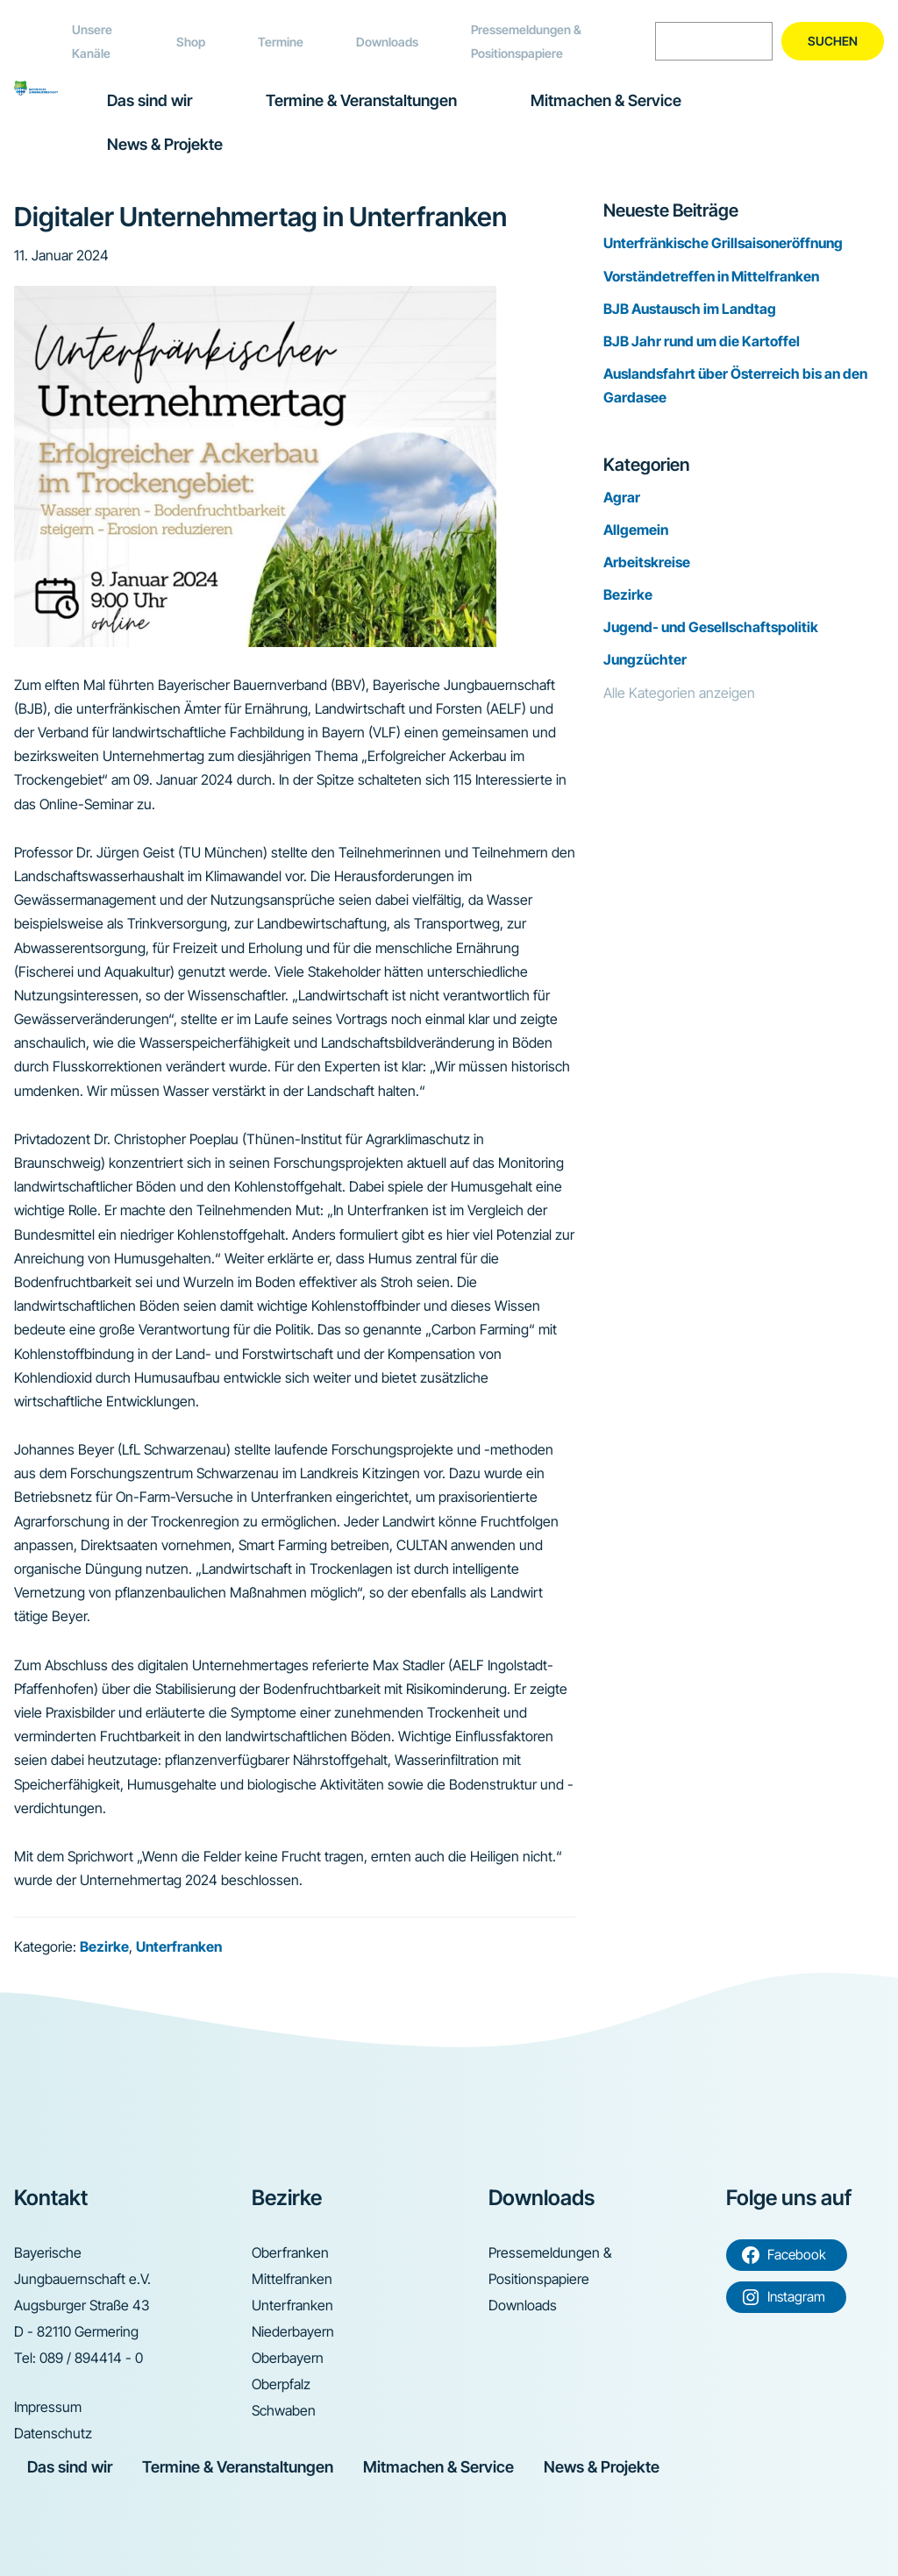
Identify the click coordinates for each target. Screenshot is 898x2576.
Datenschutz (53, 2433)
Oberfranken (290, 2252)
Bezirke (104, 1946)
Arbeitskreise (646, 562)
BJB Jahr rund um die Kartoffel (701, 341)
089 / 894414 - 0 (91, 2357)
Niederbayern (293, 2331)
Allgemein (635, 529)
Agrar (621, 497)
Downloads (387, 41)
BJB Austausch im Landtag (689, 308)
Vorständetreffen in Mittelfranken (711, 276)
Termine (280, 41)
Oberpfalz (281, 2384)
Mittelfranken (292, 2279)
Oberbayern (288, 2357)
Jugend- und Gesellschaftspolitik (710, 627)
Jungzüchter (645, 659)
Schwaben (284, 2410)
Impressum (48, 2407)
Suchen (833, 40)
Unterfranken (179, 1946)
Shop (190, 41)
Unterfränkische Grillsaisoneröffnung (723, 243)
